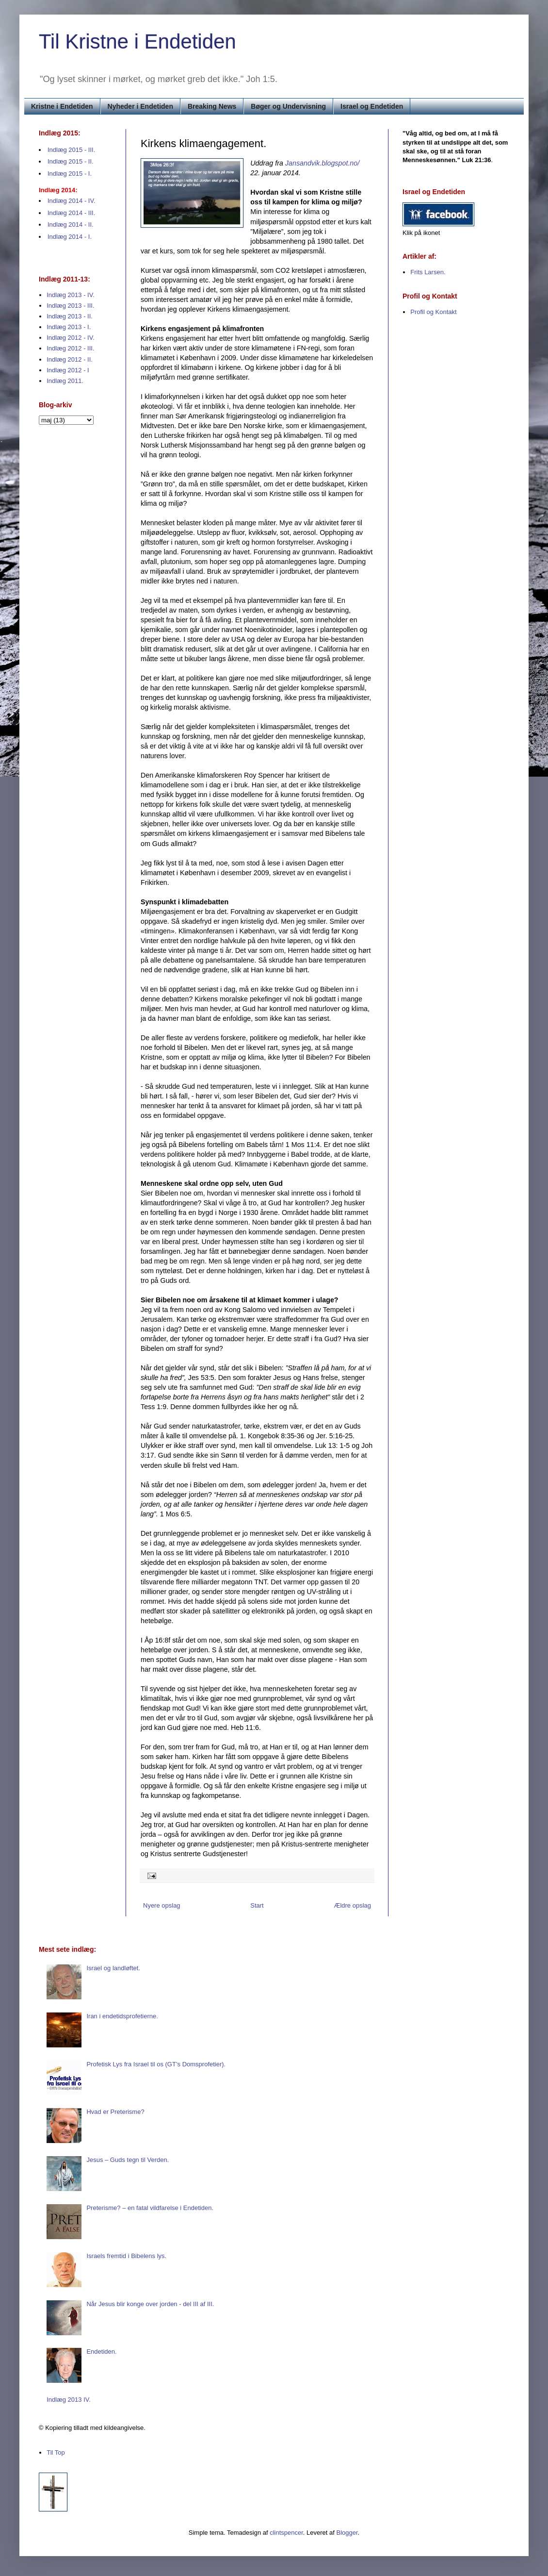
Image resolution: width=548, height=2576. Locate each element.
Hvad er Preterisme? (115, 2111)
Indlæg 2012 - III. (70, 348)
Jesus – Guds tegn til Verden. (127, 2159)
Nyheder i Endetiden (140, 106)
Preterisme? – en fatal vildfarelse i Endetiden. (149, 2207)
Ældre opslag (352, 1905)
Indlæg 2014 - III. (71, 212)
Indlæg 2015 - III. (71, 149)
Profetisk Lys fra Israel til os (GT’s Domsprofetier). (156, 2064)
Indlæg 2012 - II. (70, 359)
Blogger (347, 2532)
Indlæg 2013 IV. (69, 2399)
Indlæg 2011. (65, 380)
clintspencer (286, 2532)
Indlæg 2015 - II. (71, 161)
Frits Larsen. (427, 272)
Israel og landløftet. (113, 1968)
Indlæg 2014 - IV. (72, 200)
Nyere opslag (161, 1905)
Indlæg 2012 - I (68, 370)
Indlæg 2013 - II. (70, 316)
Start (256, 1905)
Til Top (56, 2452)
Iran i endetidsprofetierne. (122, 2016)
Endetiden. (101, 2351)
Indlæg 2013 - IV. (71, 295)
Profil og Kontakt (433, 312)
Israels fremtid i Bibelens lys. (126, 2256)
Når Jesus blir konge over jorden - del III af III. (150, 2304)
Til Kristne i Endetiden (137, 41)
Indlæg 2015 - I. (70, 173)
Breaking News (212, 106)
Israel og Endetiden (371, 106)
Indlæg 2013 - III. (70, 305)
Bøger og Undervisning (288, 106)
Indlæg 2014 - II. (71, 224)
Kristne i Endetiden (62, 106)
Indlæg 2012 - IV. (71, 337)
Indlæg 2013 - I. (69, 327)
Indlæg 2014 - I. (70, 236)
